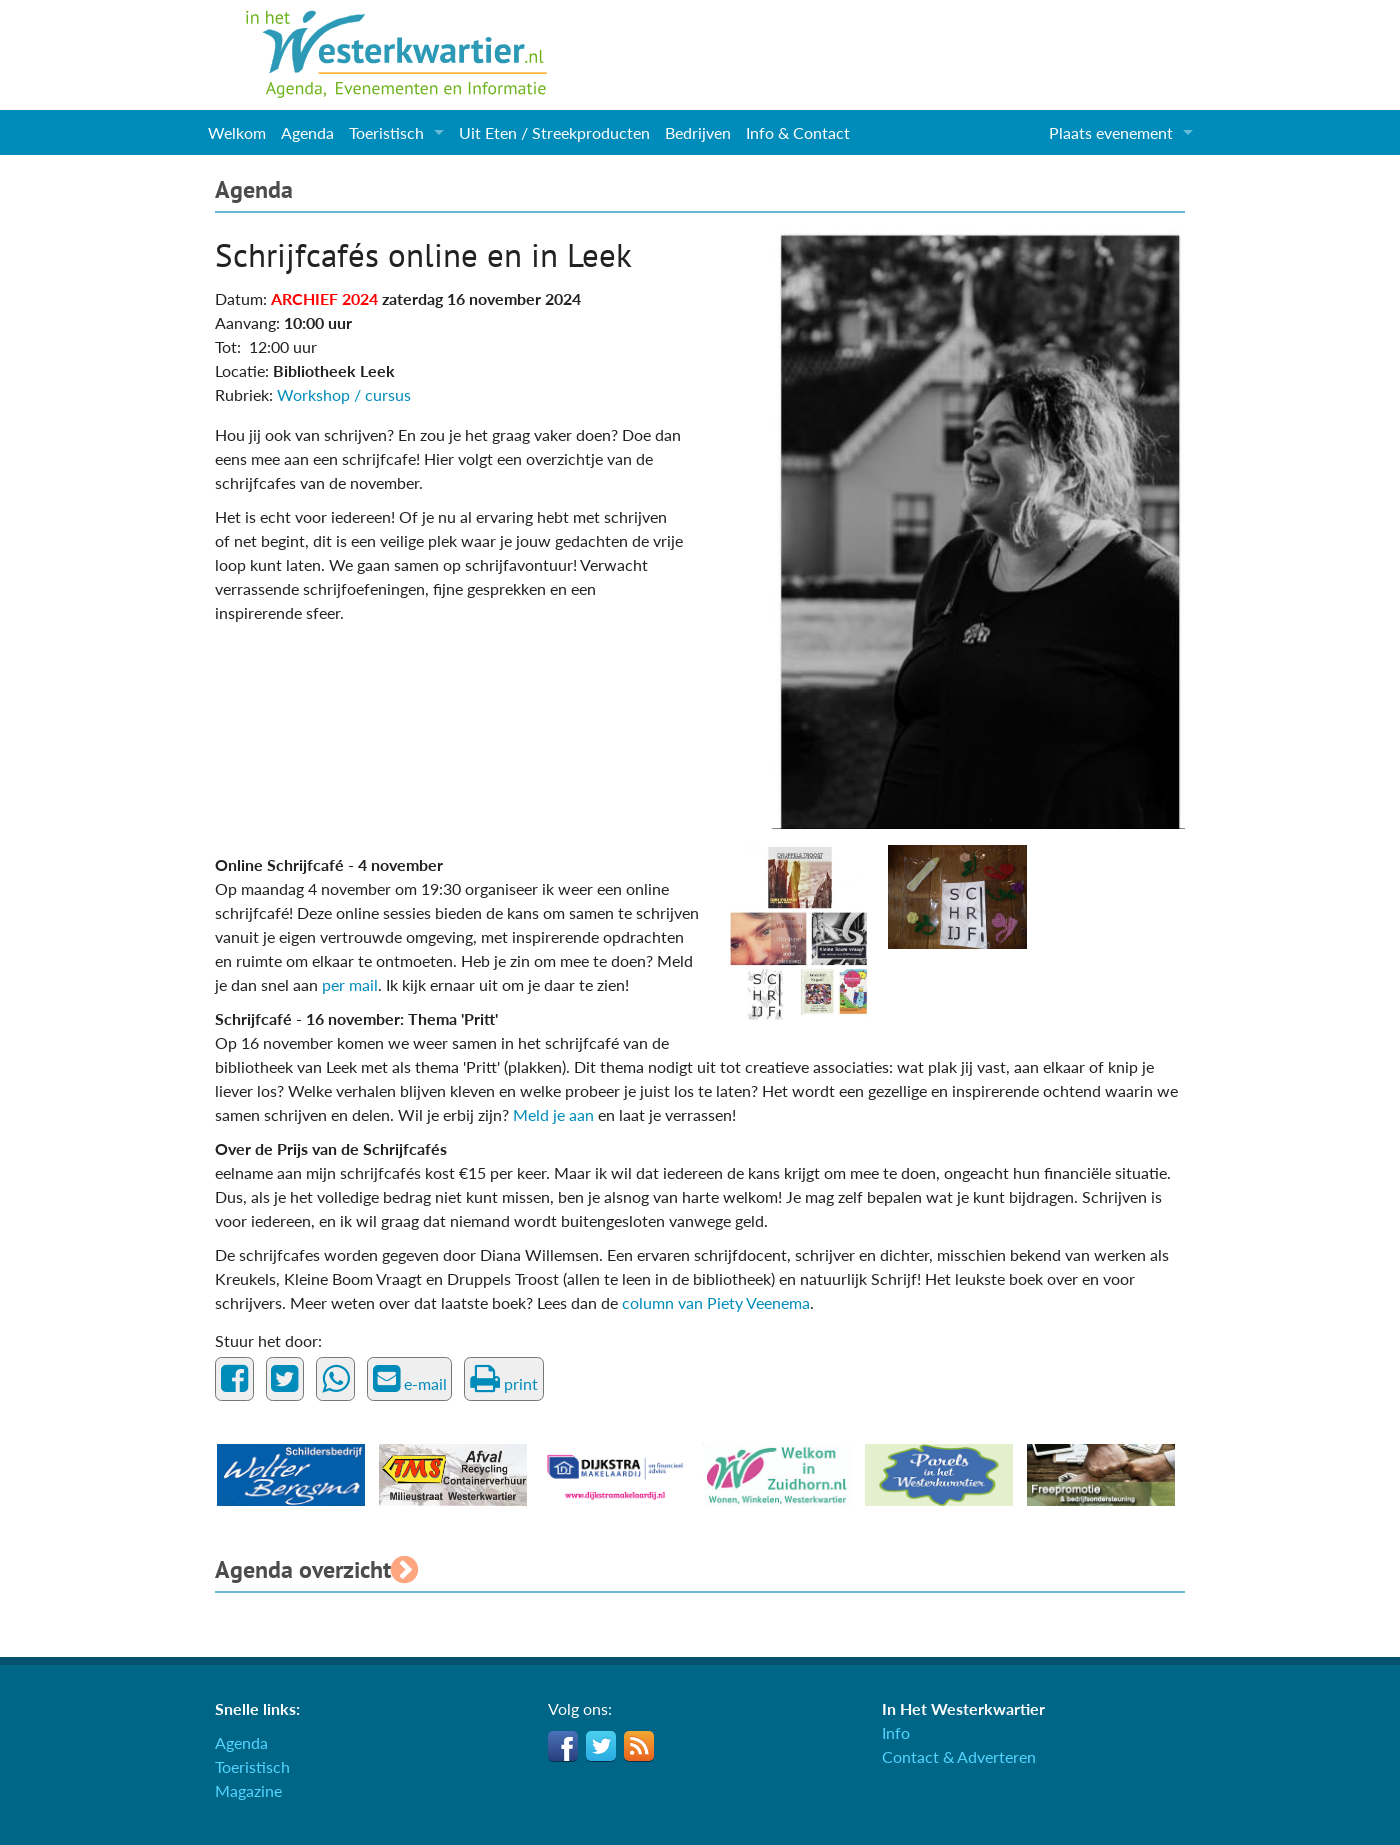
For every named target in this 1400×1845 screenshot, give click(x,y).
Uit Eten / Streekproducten (554, 132)
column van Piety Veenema (716, 1302)
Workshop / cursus (344, 394)
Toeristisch (386, 132)
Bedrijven (698, 132)
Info (896, 1732)
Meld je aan (555, 1114)
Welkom (237, 132)
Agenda (307, 132)
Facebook (563, 1746)
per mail (350, 984)
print (504, 1379)
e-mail (410, 1379)
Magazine (248, 1790)
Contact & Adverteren (959, 1756)
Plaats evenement (1111, 132)
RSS (639, 1746)
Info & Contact (798, 132)
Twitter (601, 1746)
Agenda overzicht (316, 1569)
